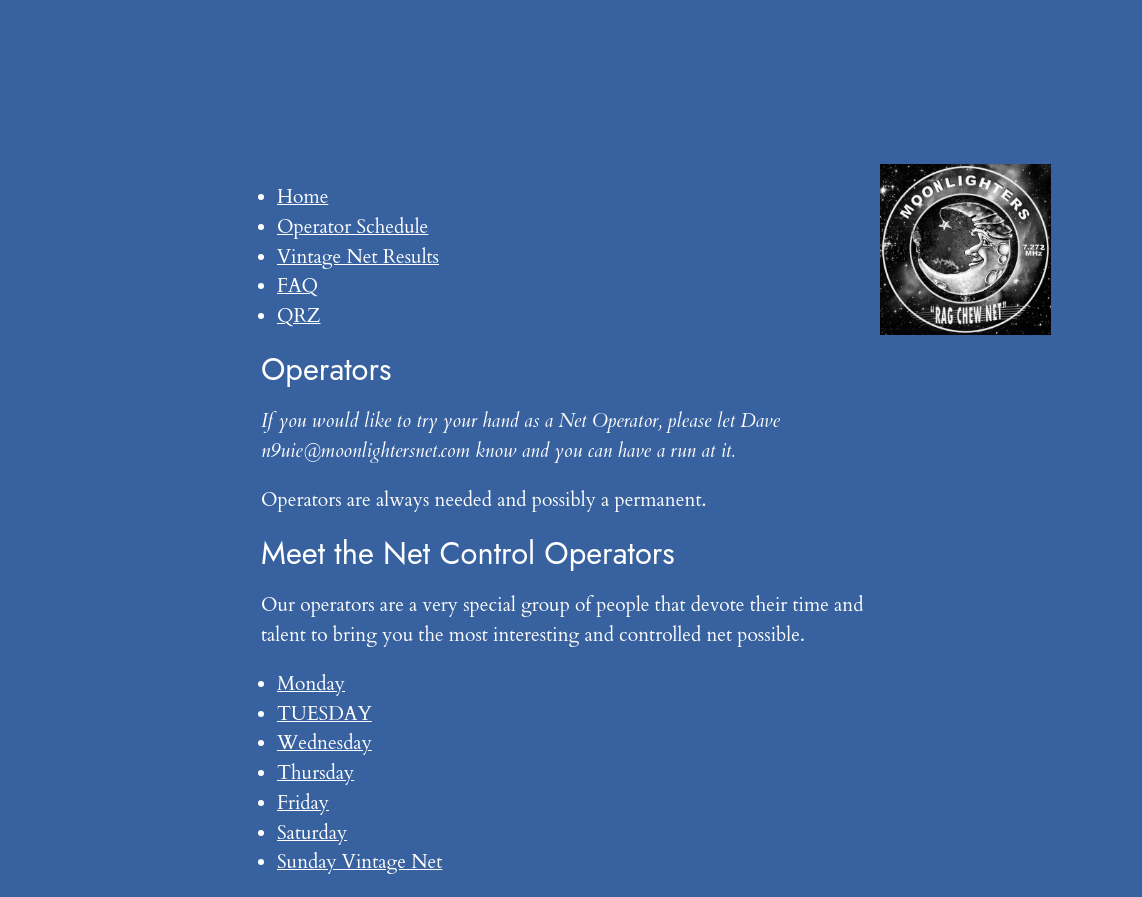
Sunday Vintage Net (359, 862)
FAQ (297, 286)
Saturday (312, 833)
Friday (303, 803)
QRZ (299, 316)
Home (302, 197)
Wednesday (324, 743)
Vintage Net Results (358, 257)
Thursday (315, 773)
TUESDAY (324, 714)
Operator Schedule (352, 227)
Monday (311, 684)
